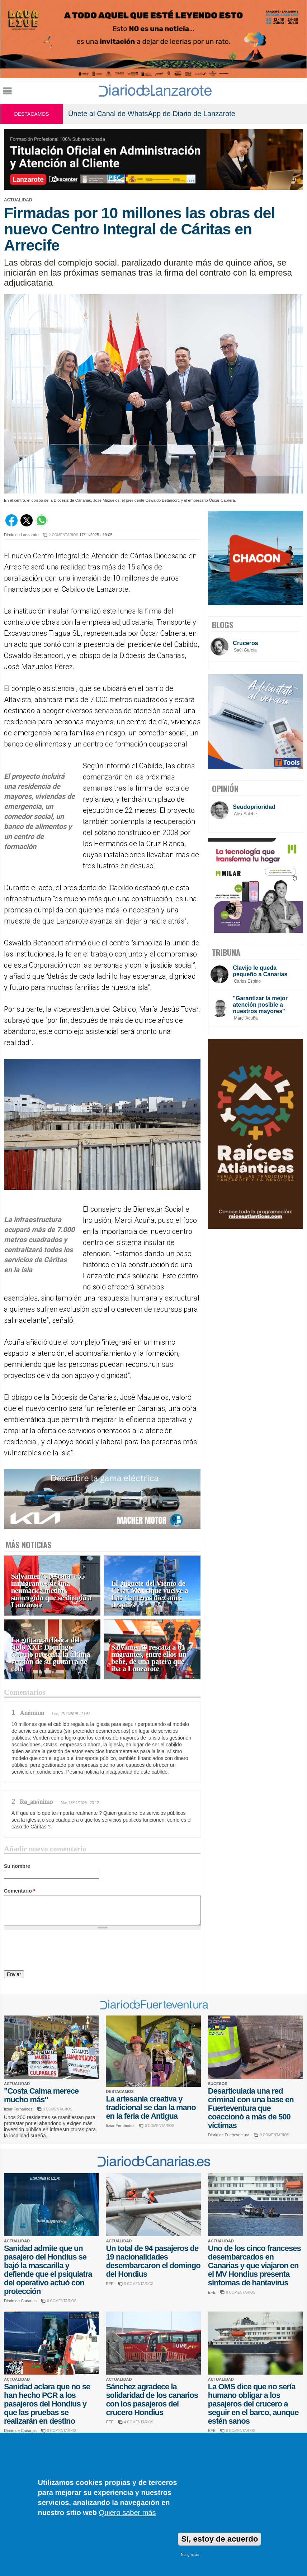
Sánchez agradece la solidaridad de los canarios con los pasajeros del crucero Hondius (152, 2399)
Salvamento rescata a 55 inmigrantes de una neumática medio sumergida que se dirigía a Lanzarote (51, 1591)
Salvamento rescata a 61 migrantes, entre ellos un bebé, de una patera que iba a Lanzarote (148, 1658)
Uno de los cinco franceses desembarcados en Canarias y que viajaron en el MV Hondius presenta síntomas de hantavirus (254, 2265)
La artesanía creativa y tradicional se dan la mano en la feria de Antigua (150, 2107)
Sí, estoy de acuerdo (219, 2538)
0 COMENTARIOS (57, 2109)
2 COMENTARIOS (63, 535)
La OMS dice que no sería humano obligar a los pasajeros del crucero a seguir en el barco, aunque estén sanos (253, 2403)
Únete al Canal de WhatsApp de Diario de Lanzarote (151, 114)
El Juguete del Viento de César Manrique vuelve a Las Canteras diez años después (149, 1594)
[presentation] (58, 1951)
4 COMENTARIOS (139, 2422)
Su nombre (17, 1866)
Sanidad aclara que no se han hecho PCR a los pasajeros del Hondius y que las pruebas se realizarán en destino (47, 2403)
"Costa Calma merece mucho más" (41, 2095)
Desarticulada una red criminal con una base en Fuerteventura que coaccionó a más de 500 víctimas (251, 2108)
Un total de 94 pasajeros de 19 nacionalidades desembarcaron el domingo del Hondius (153, 2261)
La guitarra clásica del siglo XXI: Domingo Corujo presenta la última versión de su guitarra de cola (50, 1654)
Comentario (19, 1891)
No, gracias (190, 2555)
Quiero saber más (127, 2513)
